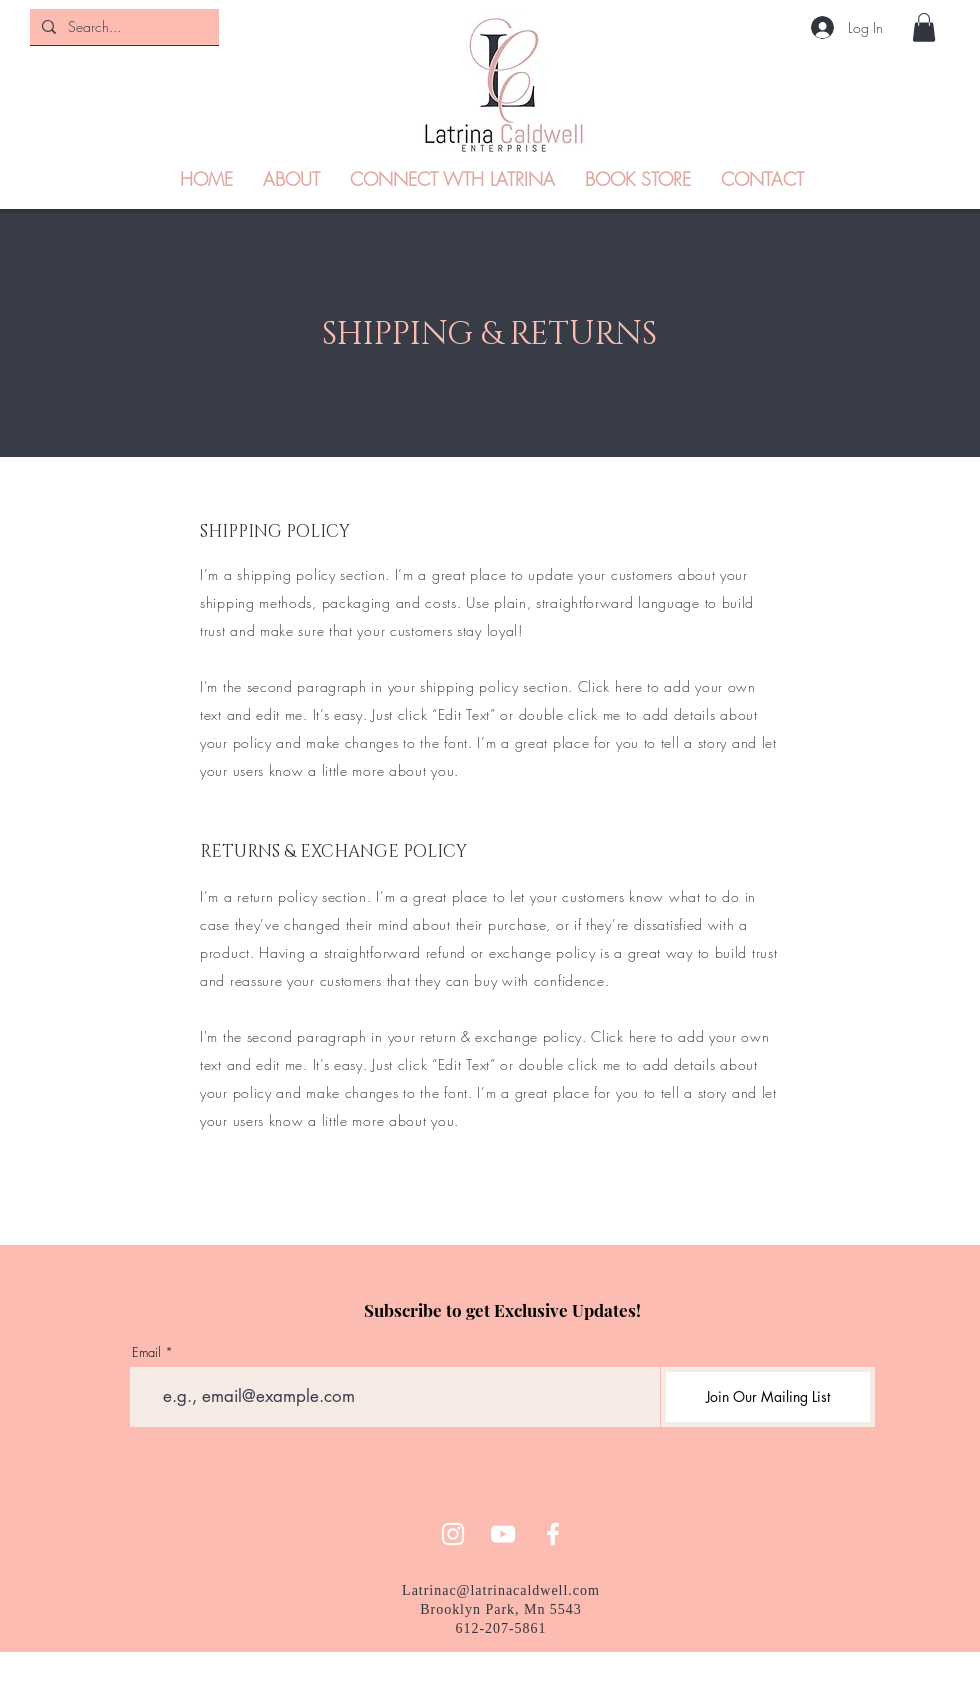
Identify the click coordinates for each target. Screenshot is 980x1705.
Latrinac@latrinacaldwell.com (501, 1590)
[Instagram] (453, 1534)
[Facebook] (553, 1534)
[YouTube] (503, 1534)
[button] (924, 27)
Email (146, 1352)
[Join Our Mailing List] (768, 1397)
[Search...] (122, 27)
